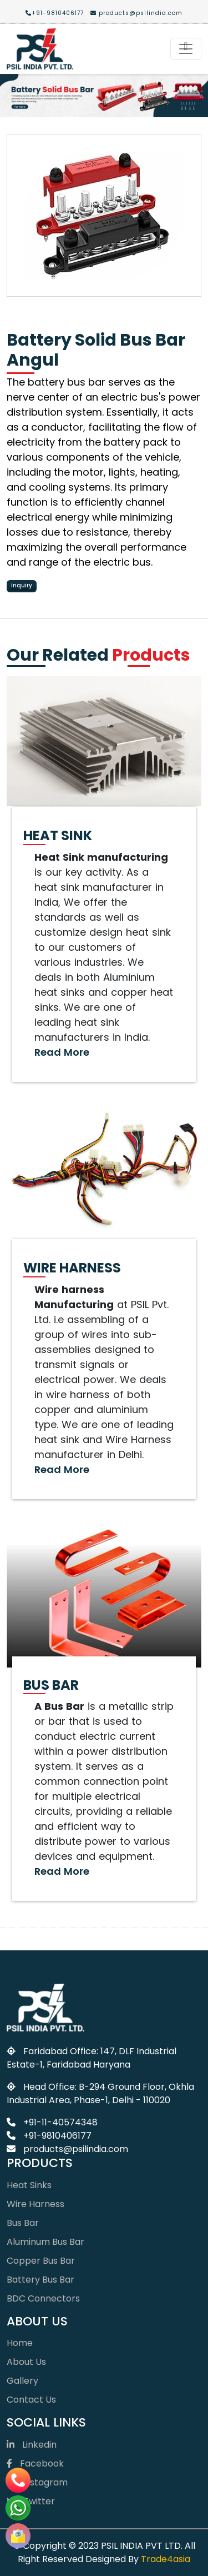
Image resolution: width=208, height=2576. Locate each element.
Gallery (22, 2380)
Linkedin (32, 2444)
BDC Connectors (43, 2298)
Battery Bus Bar (40, 2279)
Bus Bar (23, 2222)
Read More (61, 1052)
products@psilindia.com (136, 13)
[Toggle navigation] (185, 49)
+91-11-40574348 (52, 2122)
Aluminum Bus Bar (45, 2241)
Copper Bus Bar (41, 2260)
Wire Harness (35, 2204)
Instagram (37, 2482)
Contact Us (31, 2399)
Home (20, 2343)
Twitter (31, 2501)
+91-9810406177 (55, 13)
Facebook (35, 2463)
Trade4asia (165, 2559)
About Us (26, 2361)
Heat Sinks (29, 2185)
